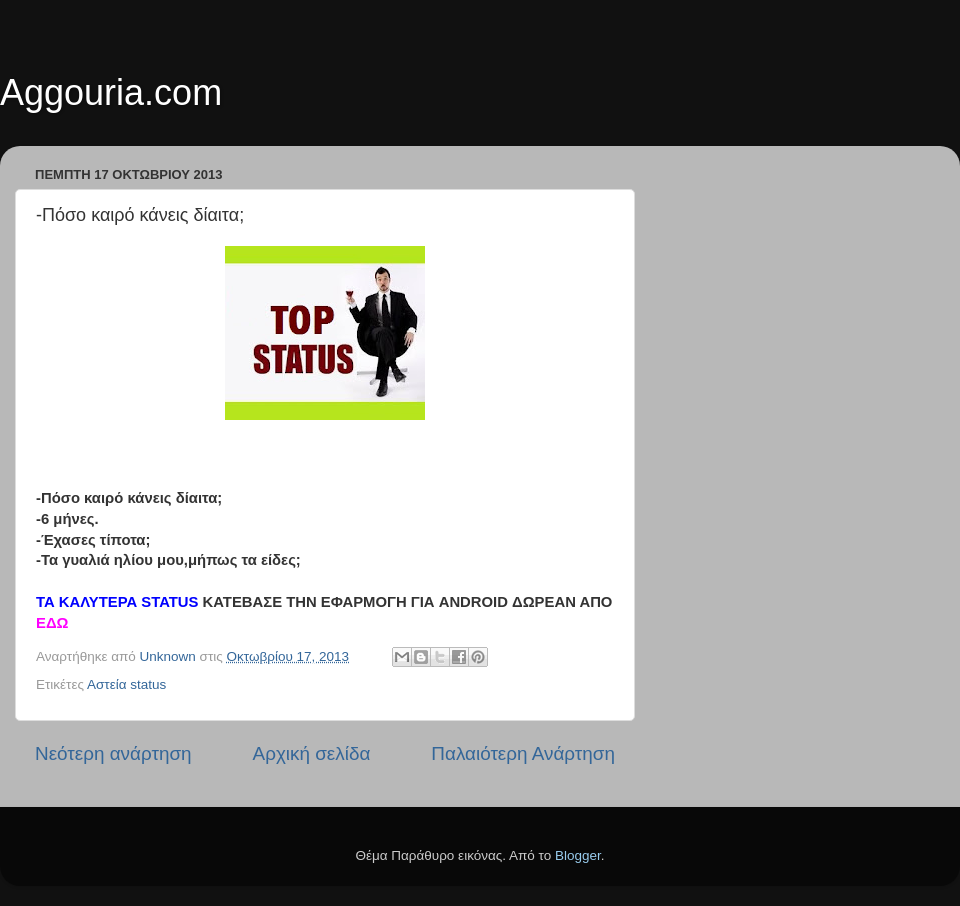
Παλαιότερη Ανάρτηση (523, 753)
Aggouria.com (111, 92)
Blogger (578, 855)
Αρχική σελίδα (312, 753)
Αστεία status (126, 684)
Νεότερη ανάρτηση (113, 753)
